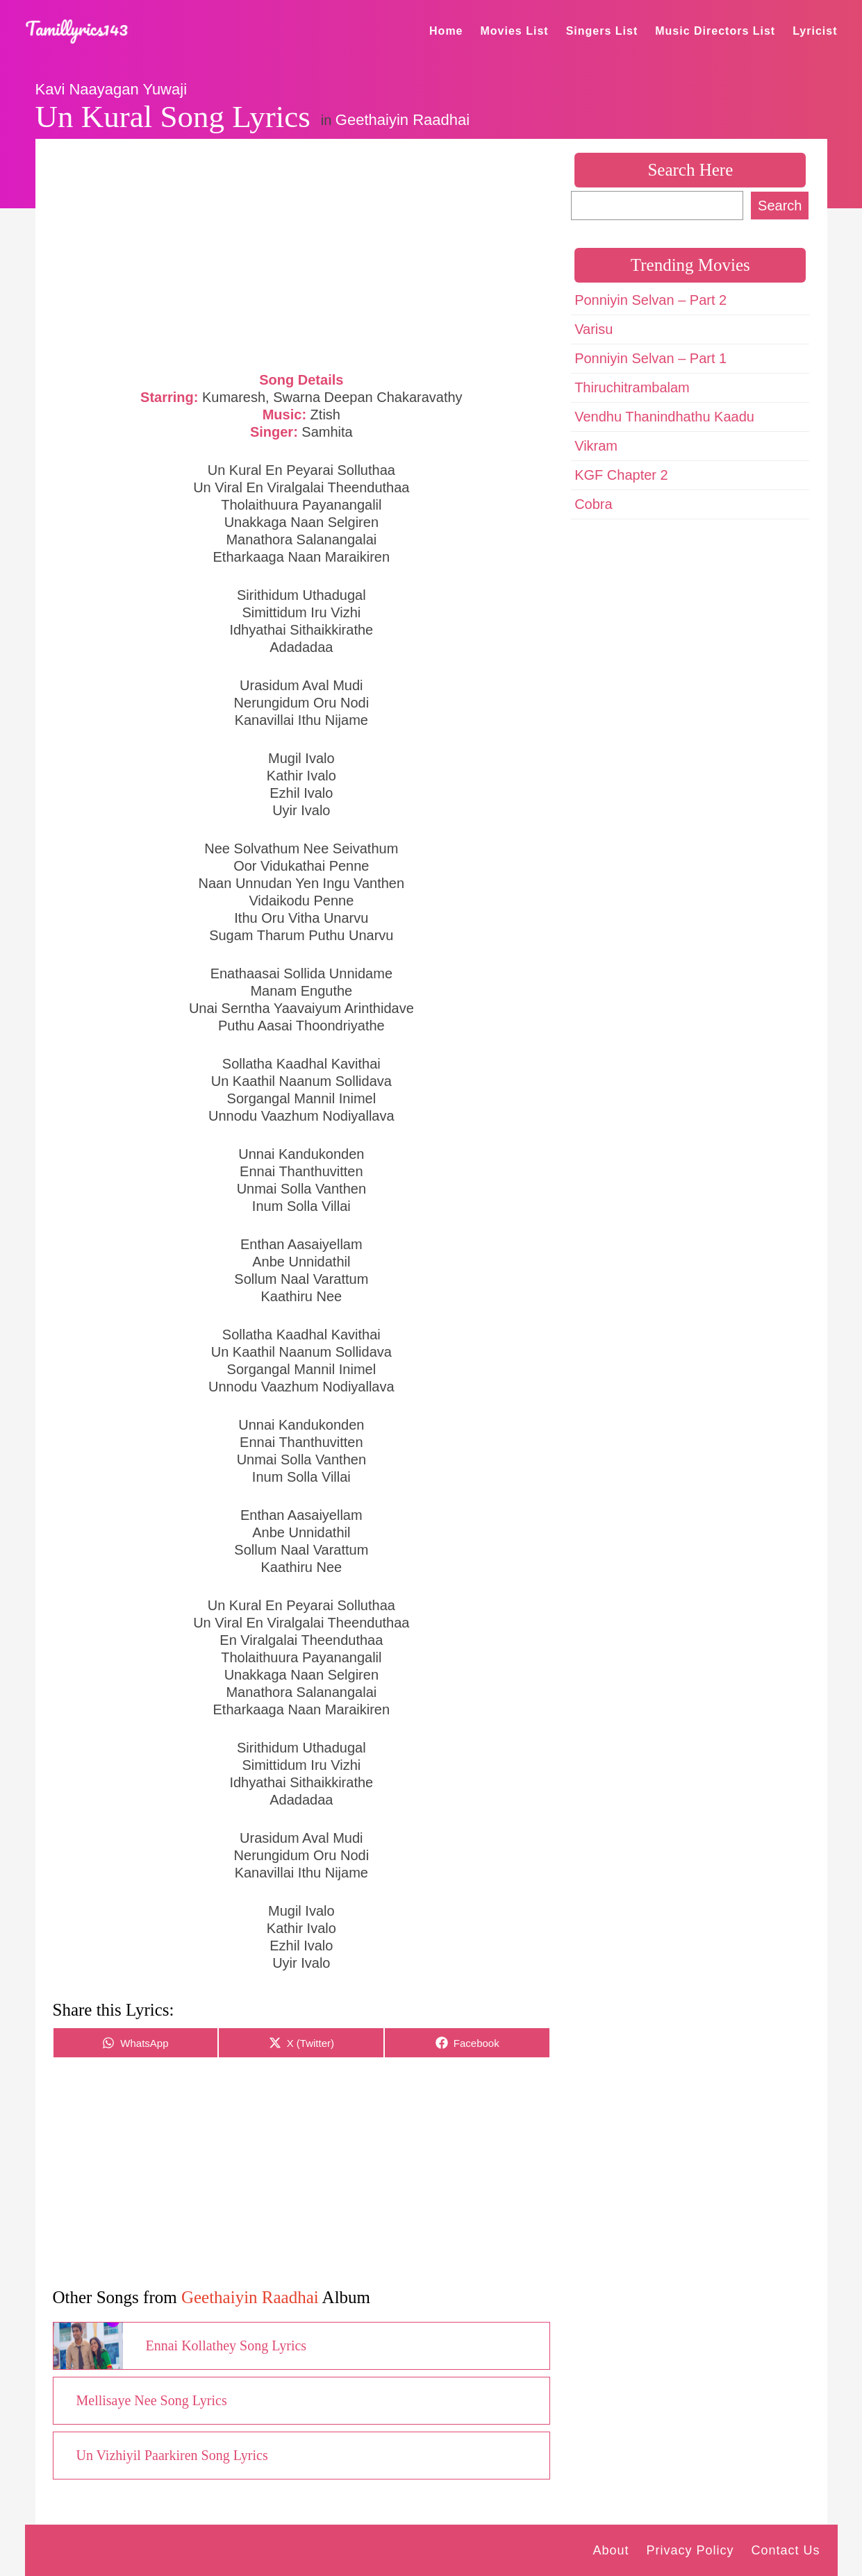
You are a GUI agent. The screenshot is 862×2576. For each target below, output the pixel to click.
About (610, 2550)
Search (780, 205)
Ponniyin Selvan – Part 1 (650, 358)
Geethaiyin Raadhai (402, 119)
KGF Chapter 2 (621, 475)
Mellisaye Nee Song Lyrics (151, 2400)
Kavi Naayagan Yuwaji (111, 89)
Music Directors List (715, 31)
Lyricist (815, 31)
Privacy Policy (689, 2550)
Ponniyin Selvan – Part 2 (650, 300)
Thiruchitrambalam (632, 387)
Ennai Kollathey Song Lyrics (226, 2345)
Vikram (596, 445)
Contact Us (785, 2550)
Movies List (515, 31)
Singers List (602, 31)
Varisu (593, 329)
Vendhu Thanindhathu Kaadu (664, 416)
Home (446, 31)
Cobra (593, 504)
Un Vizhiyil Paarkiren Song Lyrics (172, 2455)
